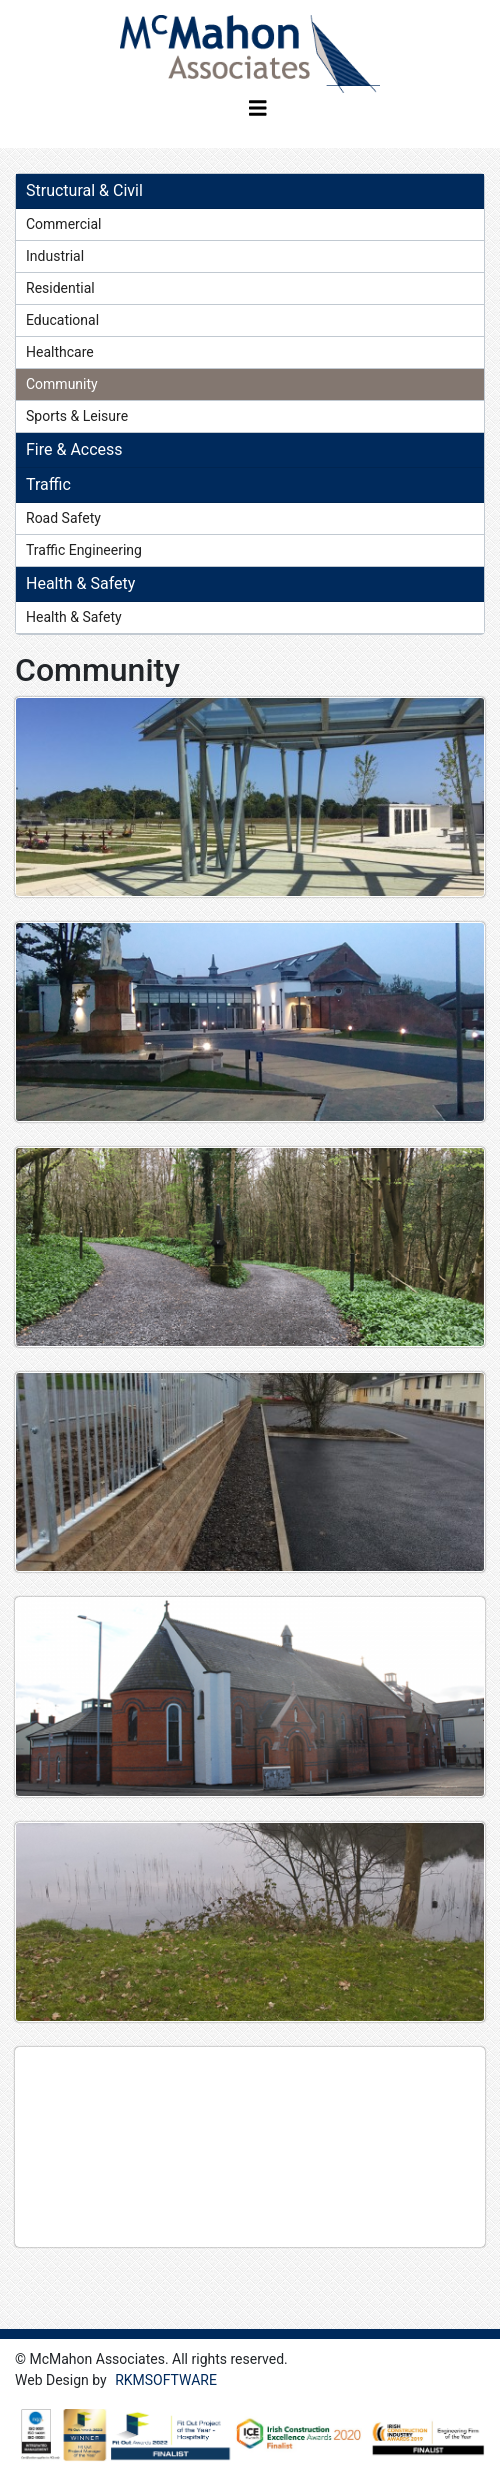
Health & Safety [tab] (74, 617)
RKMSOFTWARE (166, 2380)
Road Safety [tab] (63, 518)
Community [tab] (62, 384)
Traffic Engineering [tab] (84, 550)
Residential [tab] (60, 288)
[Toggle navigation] (258, 113)
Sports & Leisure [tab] (77, 416)
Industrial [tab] (55, 256)
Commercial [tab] (63, 224)
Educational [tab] (62, 320)
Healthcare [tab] (60, 352)
